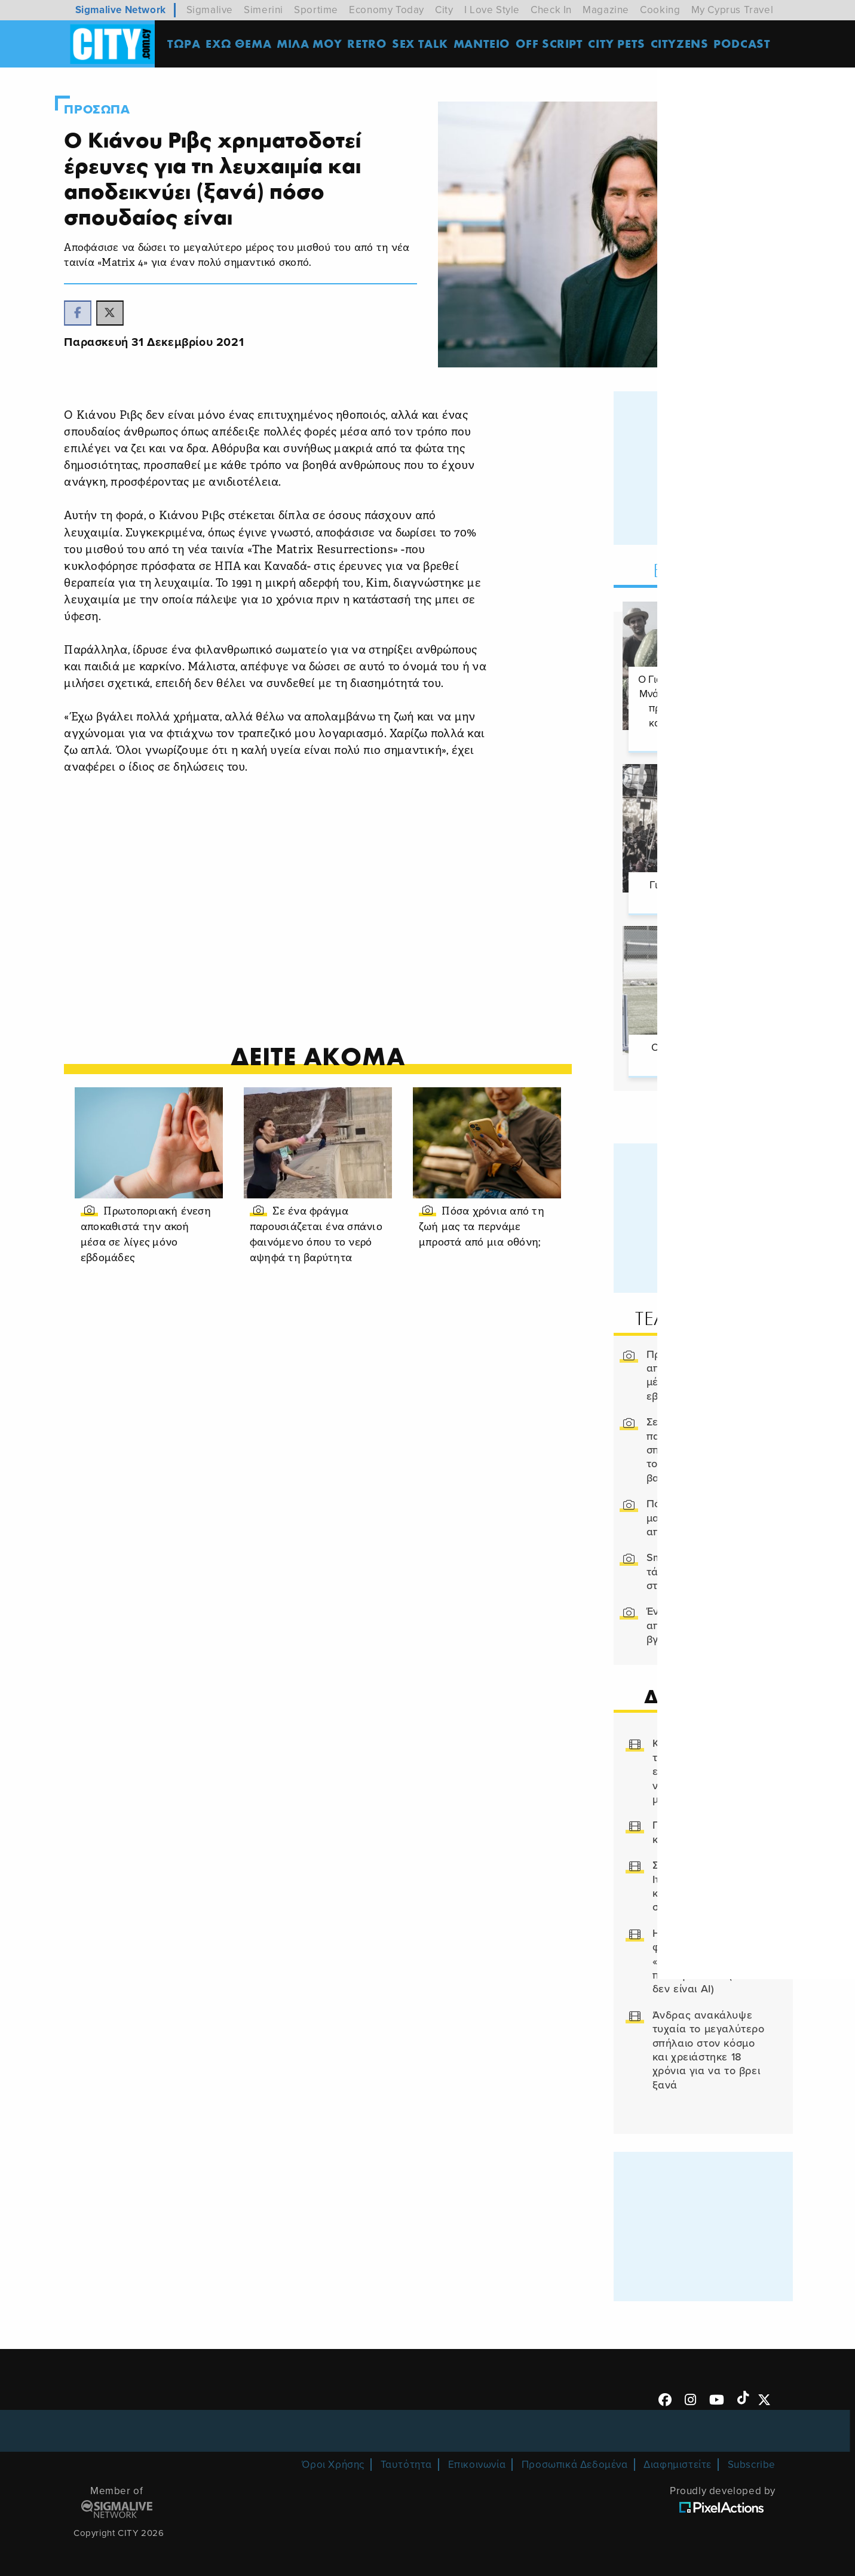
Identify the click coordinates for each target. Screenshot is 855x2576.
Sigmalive (209, 10)
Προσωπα (114, 109)
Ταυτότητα (406, 2460)
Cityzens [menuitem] (684, 44)
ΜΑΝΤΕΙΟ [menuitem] (486, 44)
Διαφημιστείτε (677, 2460)
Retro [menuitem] (371, 44)
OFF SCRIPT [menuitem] (553, 44)
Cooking (660, 10)
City (444, 10)
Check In (551, 10)
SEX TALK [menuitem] (424, 44)
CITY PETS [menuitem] (620, 44)
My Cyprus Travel (732, 10)
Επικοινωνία (477, 2460)
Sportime (316, 10)
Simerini (263, 10)
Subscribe (752, 2460)
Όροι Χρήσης (333, 2460)
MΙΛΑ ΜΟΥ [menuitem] (314, 44)
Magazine (606, 10)
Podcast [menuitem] (746, 44)
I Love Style (492, 10)
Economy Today (386, 10)
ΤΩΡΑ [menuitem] (187, 44)
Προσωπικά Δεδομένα (575, 2460)
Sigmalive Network (120, 10)
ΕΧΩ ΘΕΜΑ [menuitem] (242, 44)
